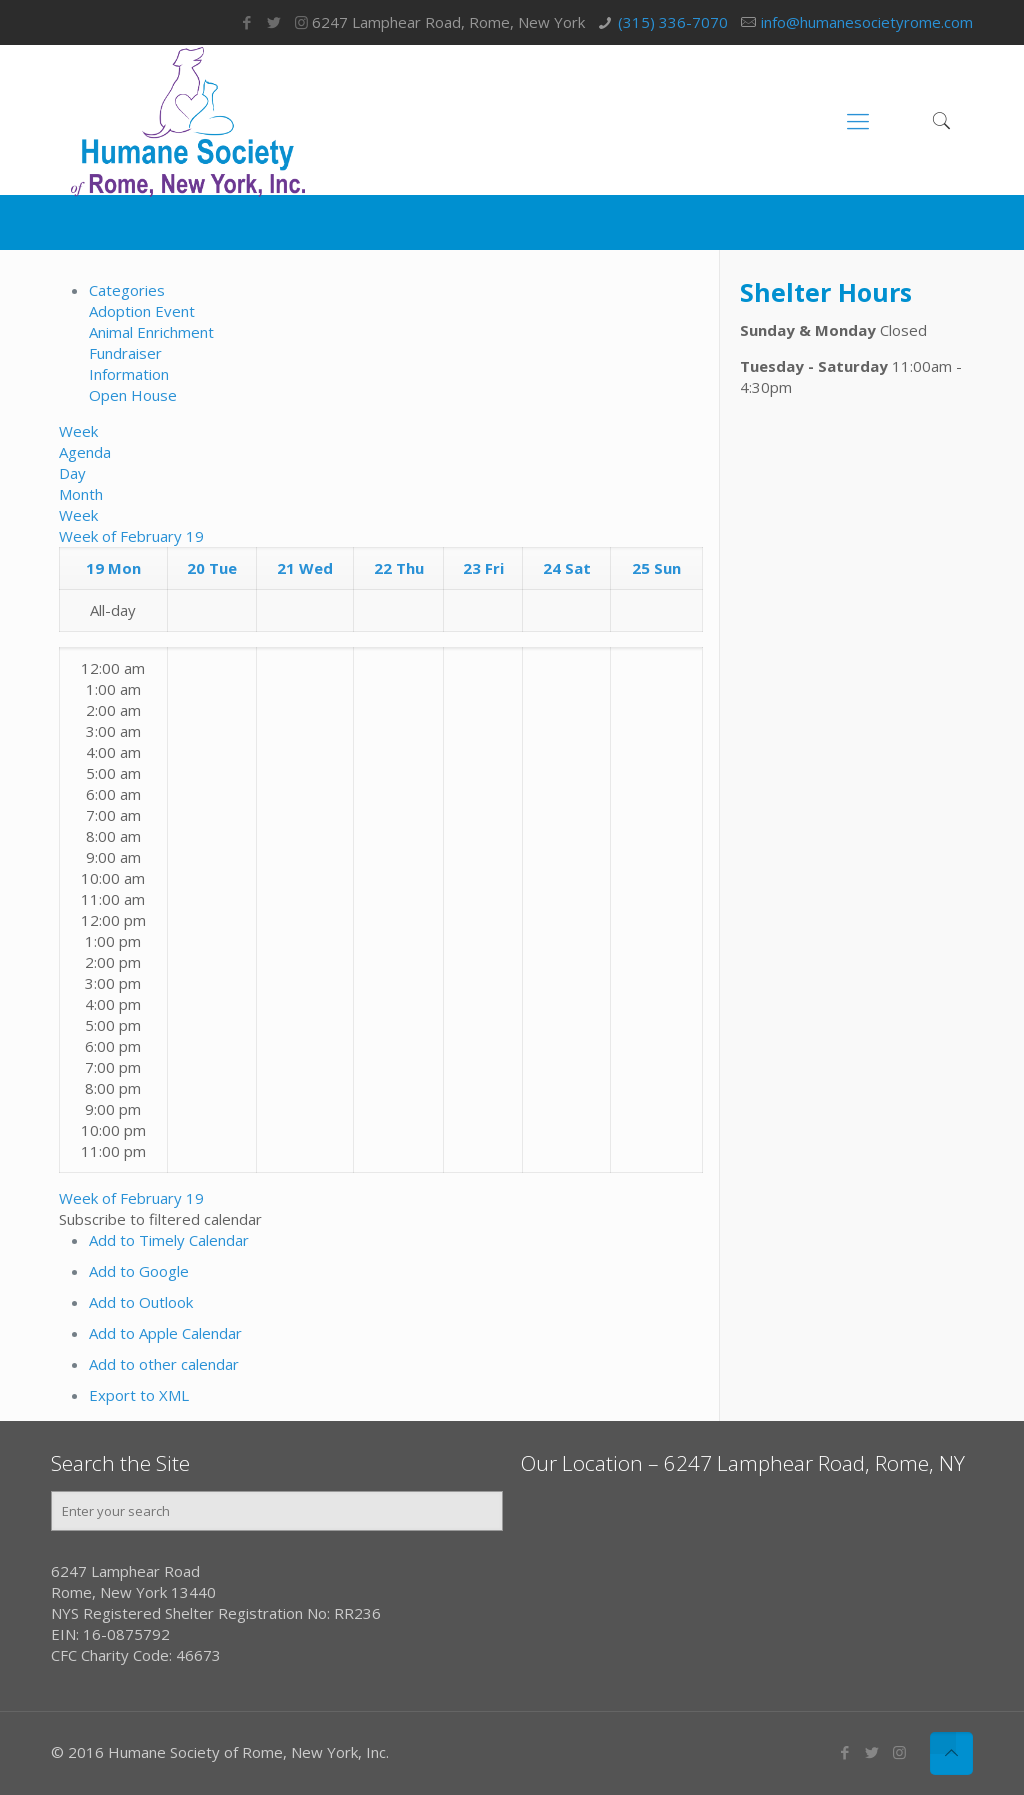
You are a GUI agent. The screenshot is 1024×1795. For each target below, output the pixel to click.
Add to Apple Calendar (165, 1333)
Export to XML (139, 1395)
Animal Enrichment (151, 332)
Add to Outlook (141, 1302)
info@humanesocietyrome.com (867, 22)
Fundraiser (125, 353)
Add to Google (139, 1271)
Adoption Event (142, 311)
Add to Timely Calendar (169, 1240)
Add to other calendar (164, 1364)
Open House (133, 395)
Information (129, 374)
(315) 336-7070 (673, 22)
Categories (127, 290)
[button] (160, 1219)
